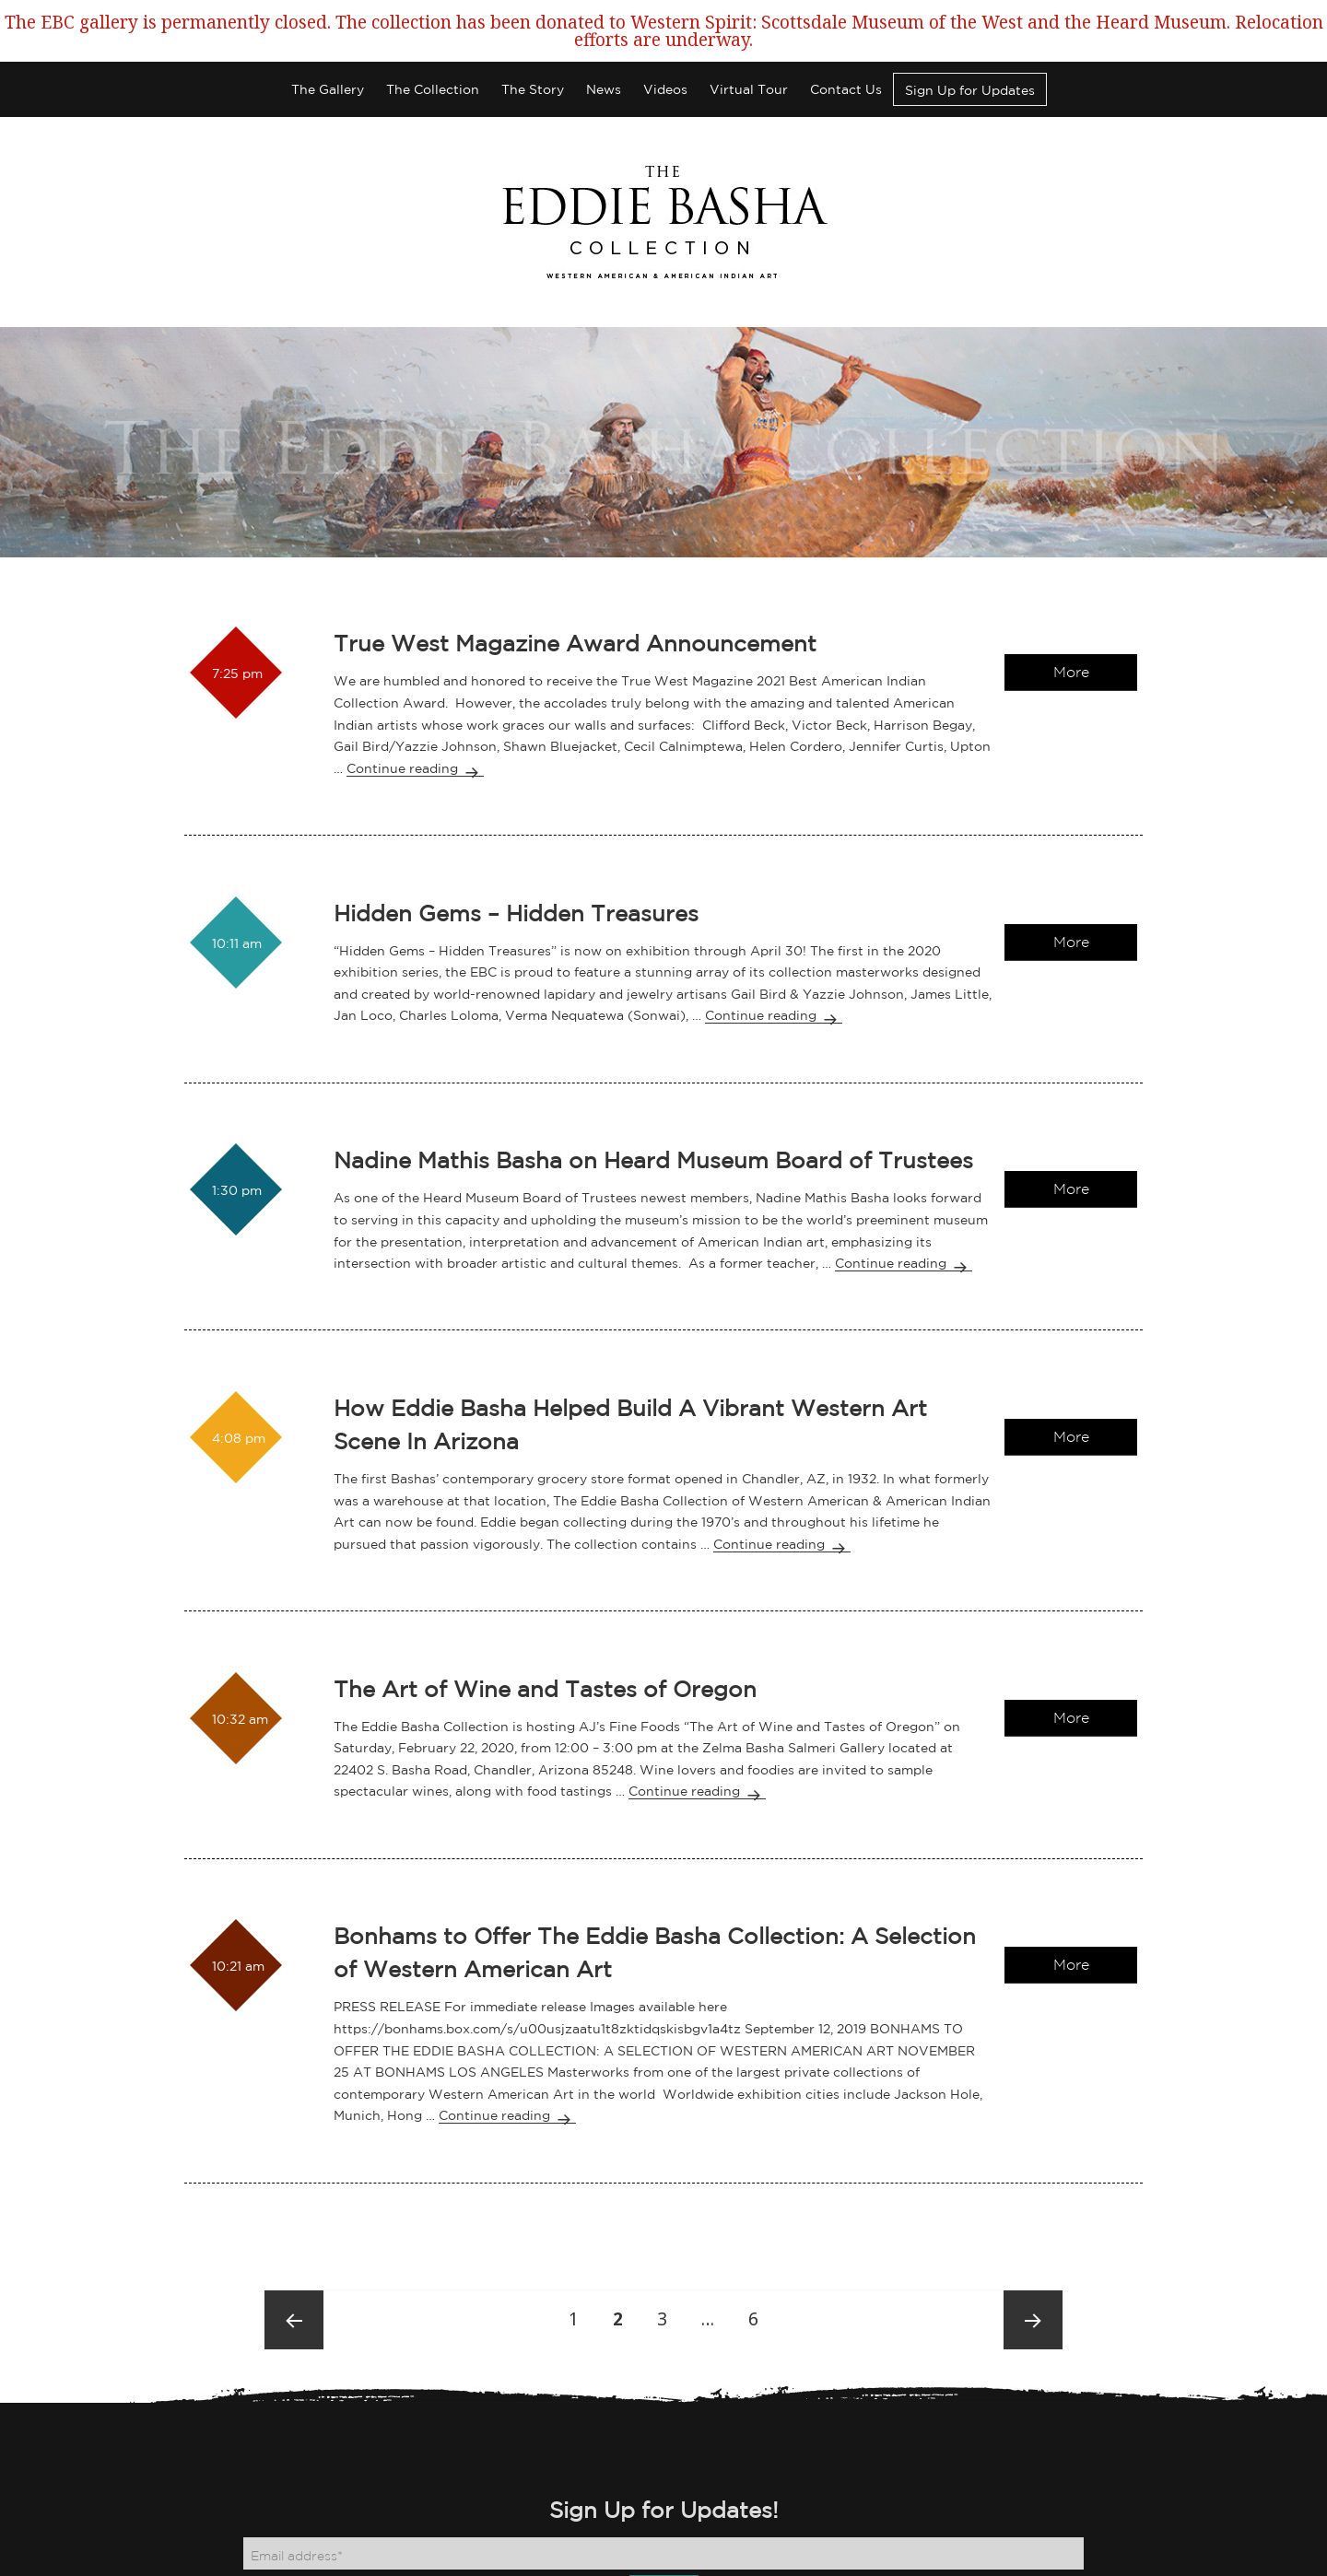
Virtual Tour (749, 50)
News (603, 50)
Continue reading (415, 728)
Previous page (293, 2281)
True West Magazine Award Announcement (575, 604)
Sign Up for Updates (970, 51)
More (1071, 633)
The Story (532, 50)
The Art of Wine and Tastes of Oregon (545, 1649)
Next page (1033, 2281)
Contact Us (846, 50)
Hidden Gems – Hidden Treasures (516, 873)
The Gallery (327, 50)
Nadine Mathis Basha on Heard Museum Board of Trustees (653, 1121)
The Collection (432, 50)
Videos (665, 50)
